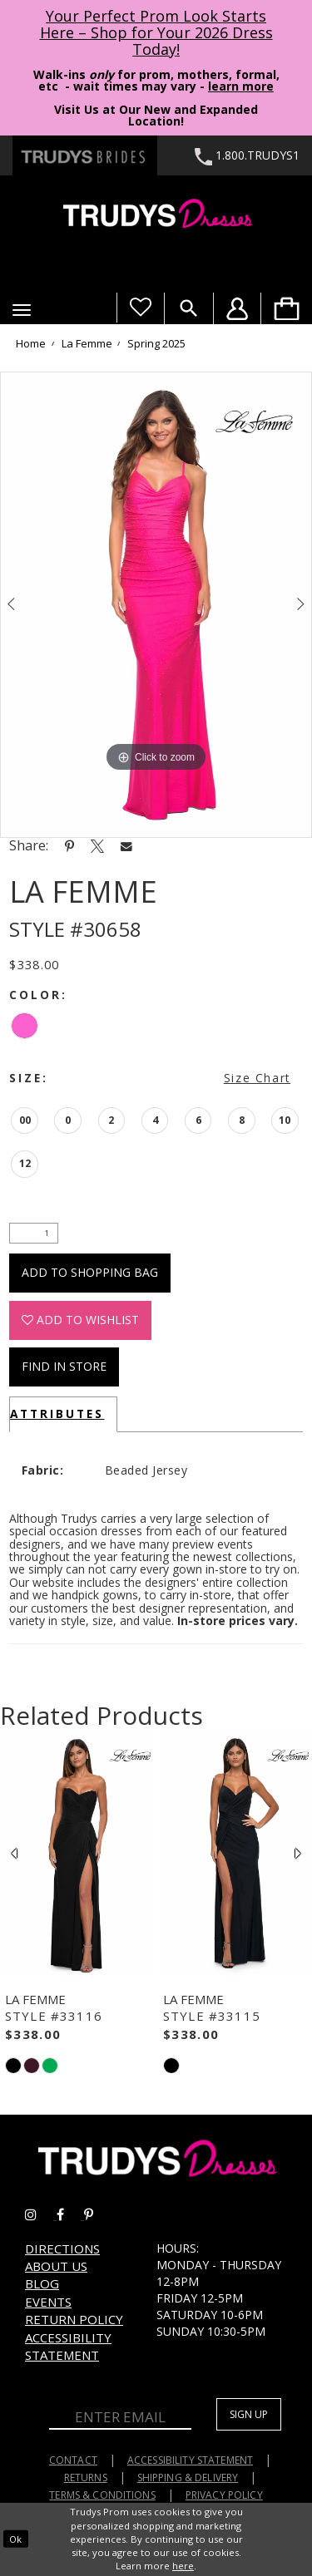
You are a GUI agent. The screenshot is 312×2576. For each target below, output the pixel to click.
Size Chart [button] (257, 1078)
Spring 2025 (156, 344)
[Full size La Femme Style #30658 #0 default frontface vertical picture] (156, 605)
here (183, 2565)
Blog (42, 2283)
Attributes (57, 1413)
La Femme (87, 344)
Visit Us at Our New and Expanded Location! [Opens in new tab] (156, 115)
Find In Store (64, 1366)
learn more (241, 86)
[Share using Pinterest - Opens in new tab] (69, 845)
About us (56, 2266)
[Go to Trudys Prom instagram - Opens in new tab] (41, 2215)
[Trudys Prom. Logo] (156, 215)
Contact (73, 2460)
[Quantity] (33, 1233)
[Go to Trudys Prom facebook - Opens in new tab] (70, 2215)
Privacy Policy (224, 2495)
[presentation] (77, 1853)
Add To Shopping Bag (90, 1272)
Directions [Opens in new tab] (62, 2248)
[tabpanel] (156, 605)
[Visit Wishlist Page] (140, 308)
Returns (85, 2477)
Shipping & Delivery (188, 2477)
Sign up (249, 2414)
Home (31, 344)
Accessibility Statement (68, 2346)
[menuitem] (286, 308)
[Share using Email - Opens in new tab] (126, 846)
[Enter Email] (120, 2418)
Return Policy (74, 2319)
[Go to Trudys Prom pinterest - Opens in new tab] (97, 2215)
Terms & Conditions (102, 2495)
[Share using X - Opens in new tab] (97, 845)
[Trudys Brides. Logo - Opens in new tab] (84, 155)
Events (48, 2301)
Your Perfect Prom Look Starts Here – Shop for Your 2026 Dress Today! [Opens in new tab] (156, 32)
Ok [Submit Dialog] (15, 2539)
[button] (21, 310)
